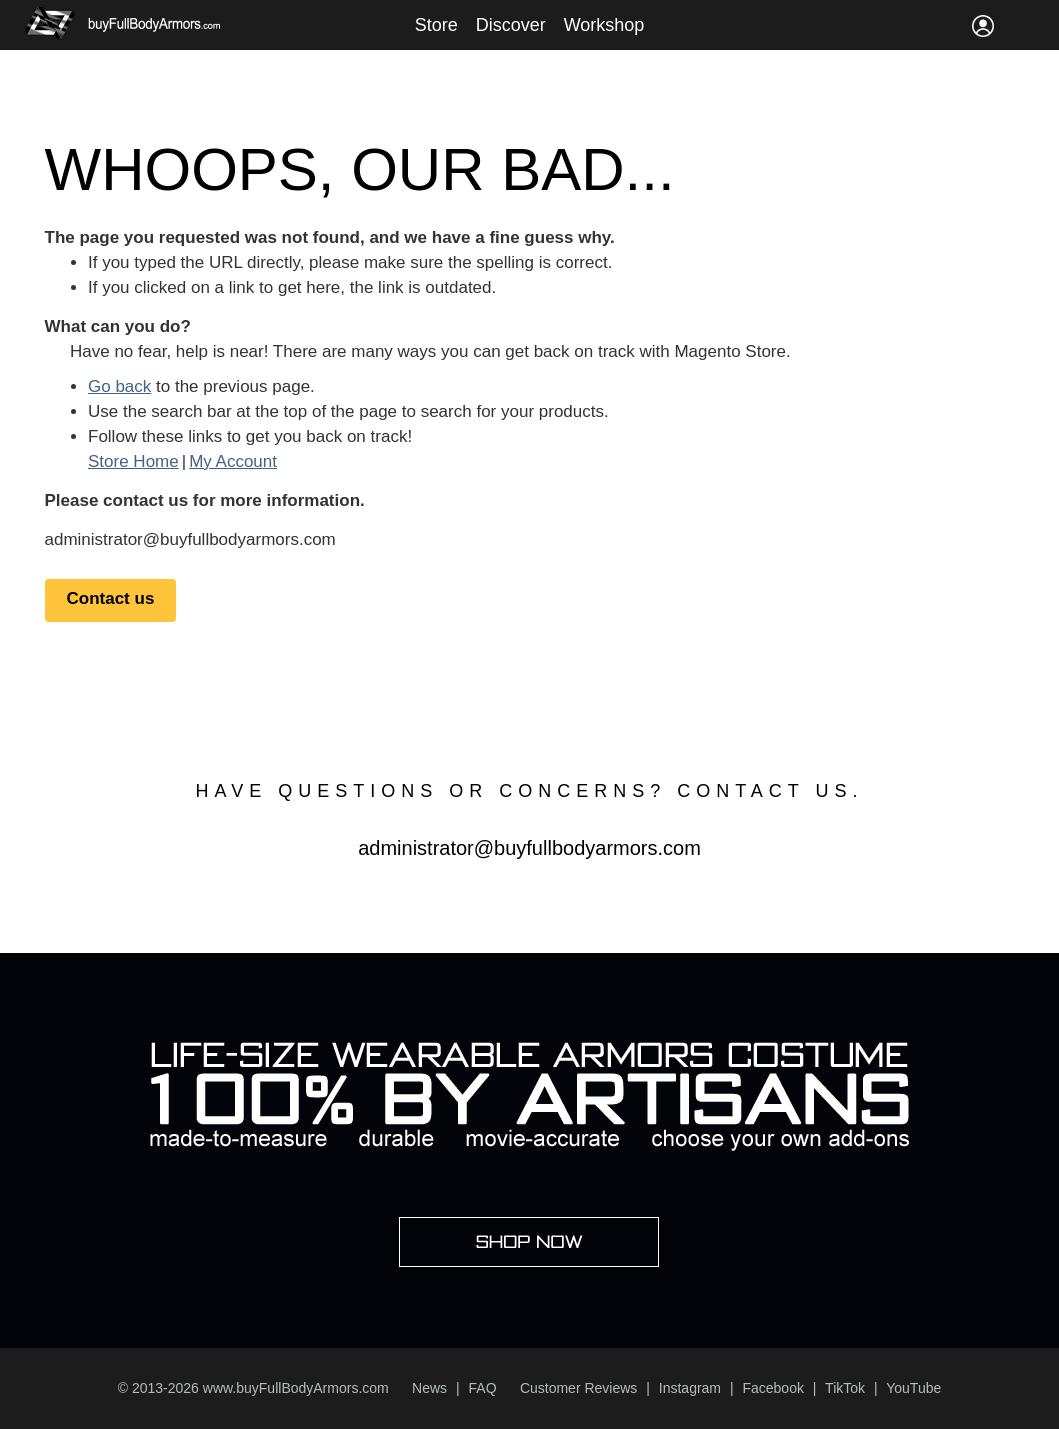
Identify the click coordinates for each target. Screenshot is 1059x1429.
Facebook (772, 1388)
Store (436, 25)
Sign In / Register (983, 26)
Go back (119, 386)
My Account (233, 461)
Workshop (604, 25)
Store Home (133, 461)
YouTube (913, 1388)
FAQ (483, 1388)
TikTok (845, 1388)
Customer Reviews (578, 1388)
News (429, 1388)
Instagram (690, 1388)
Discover (511, 25)
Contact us (111, 598)
